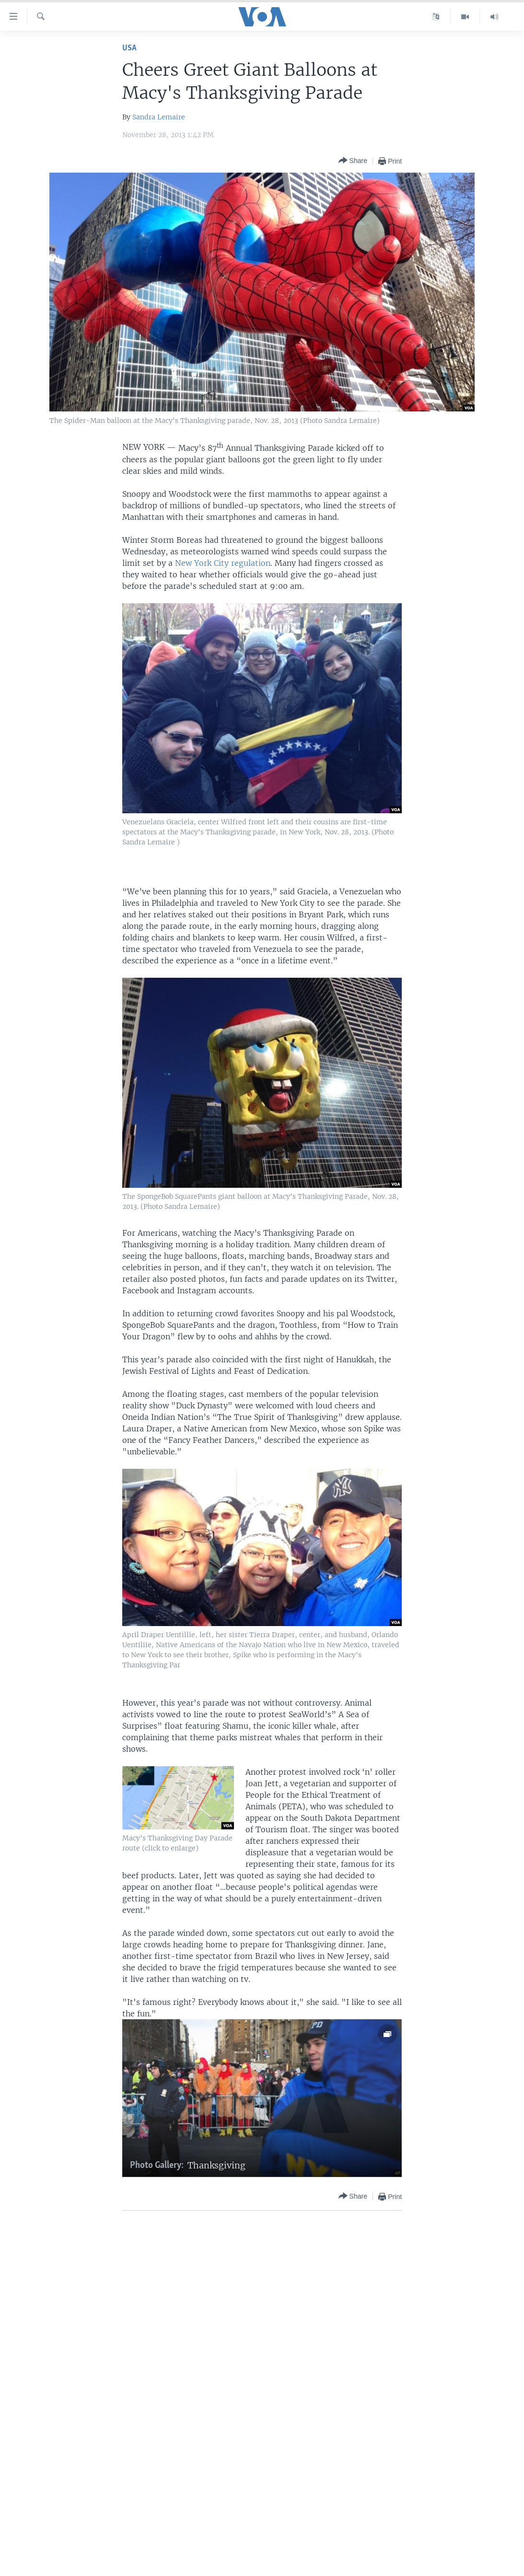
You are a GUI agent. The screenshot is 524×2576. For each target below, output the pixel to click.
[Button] (352, 161)
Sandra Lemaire (158, 117)
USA (129, 48)
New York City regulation (222, 563)
